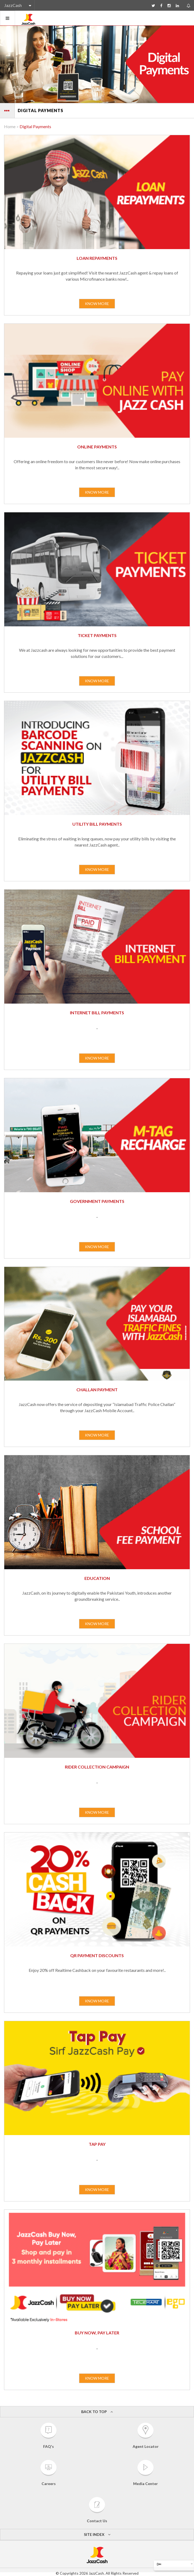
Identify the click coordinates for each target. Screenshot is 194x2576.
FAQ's (48, 2436)
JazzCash (13, 5)
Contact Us (97, 2510)
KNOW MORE (97, 303)
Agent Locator (146, 2436)
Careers (48, 2473)
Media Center (145, 2473)
